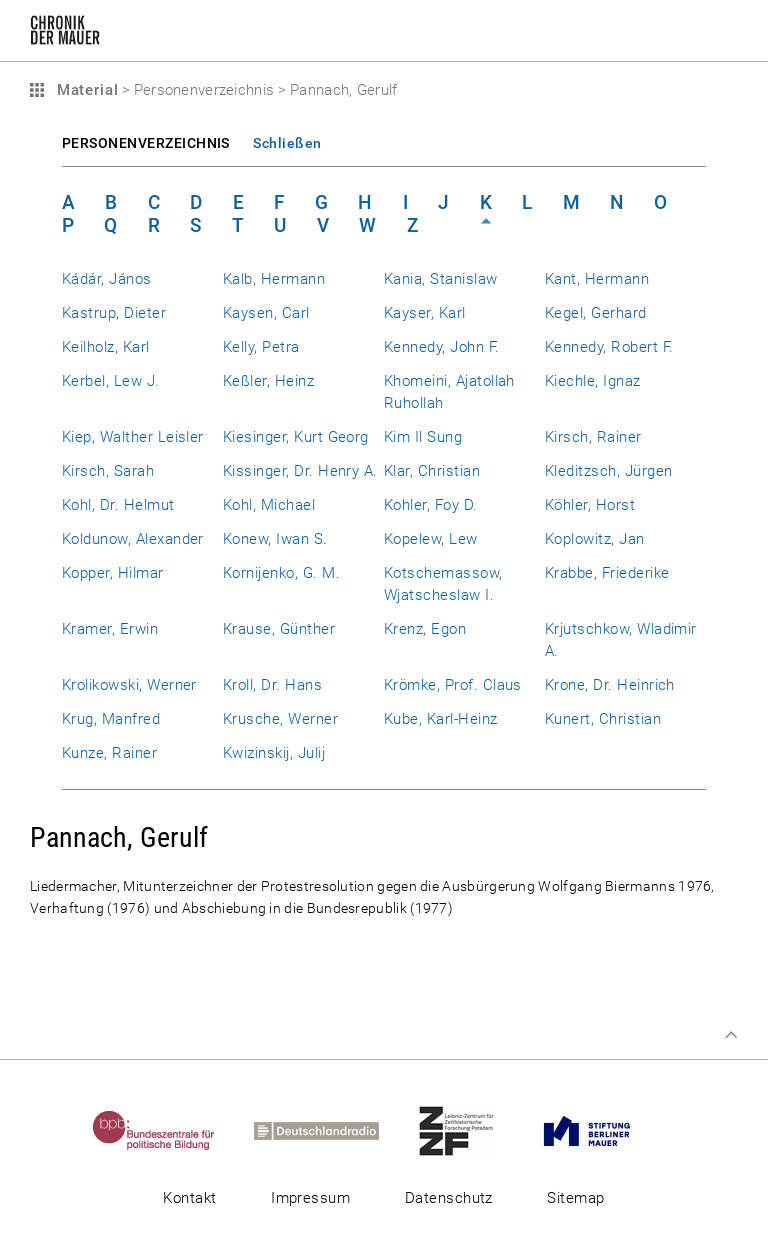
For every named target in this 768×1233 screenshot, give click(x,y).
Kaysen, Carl (266, 313)
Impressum (310, 1198)
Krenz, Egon (425, 629)
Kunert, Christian (603, 719)
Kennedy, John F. (442, 347)
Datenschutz (449, 1198)
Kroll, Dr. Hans (272, 685)
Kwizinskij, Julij (274, 753)
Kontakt (189, 1198)
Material (85, 90)
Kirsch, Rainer (593, 437)
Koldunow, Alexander (133, 539)
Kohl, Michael (269, 505)
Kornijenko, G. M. (281, 573)
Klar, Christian (432, 471)
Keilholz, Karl (106, 347)
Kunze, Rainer (109, 753)
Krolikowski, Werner (129, 685)
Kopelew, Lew (431, 539)
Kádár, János (107, 279)
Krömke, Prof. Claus (453, 685)
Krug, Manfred (111, 719)
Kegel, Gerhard (596, 313)
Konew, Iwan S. (275, 539)
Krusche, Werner (280, 719)
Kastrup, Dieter (114, 313)
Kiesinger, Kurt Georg (296, 437)
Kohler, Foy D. (431, 505)
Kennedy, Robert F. (609, 347)
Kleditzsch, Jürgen (608, 471)
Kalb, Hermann (274, 279)
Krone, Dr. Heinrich (610, 685)
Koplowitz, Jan (595, 539)
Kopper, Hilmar (113, 573)
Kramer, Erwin (110, 629)
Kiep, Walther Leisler (133, 437)
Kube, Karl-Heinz (441, 719)
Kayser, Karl (425, 313)
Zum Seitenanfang (731, 1035)
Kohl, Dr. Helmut (118, 505)
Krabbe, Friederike (607, 573)
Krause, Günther (279, 629)
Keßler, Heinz (268, 381)
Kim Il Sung (423, 437)
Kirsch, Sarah (108, 471)
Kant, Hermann (597, 279)
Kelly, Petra (261, 347)
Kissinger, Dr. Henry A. (300, 471)
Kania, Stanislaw (441, 279)
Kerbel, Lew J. (111, 381)
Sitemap (575, 1198)
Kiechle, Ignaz (593, 381)
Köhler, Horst (590, 505)
